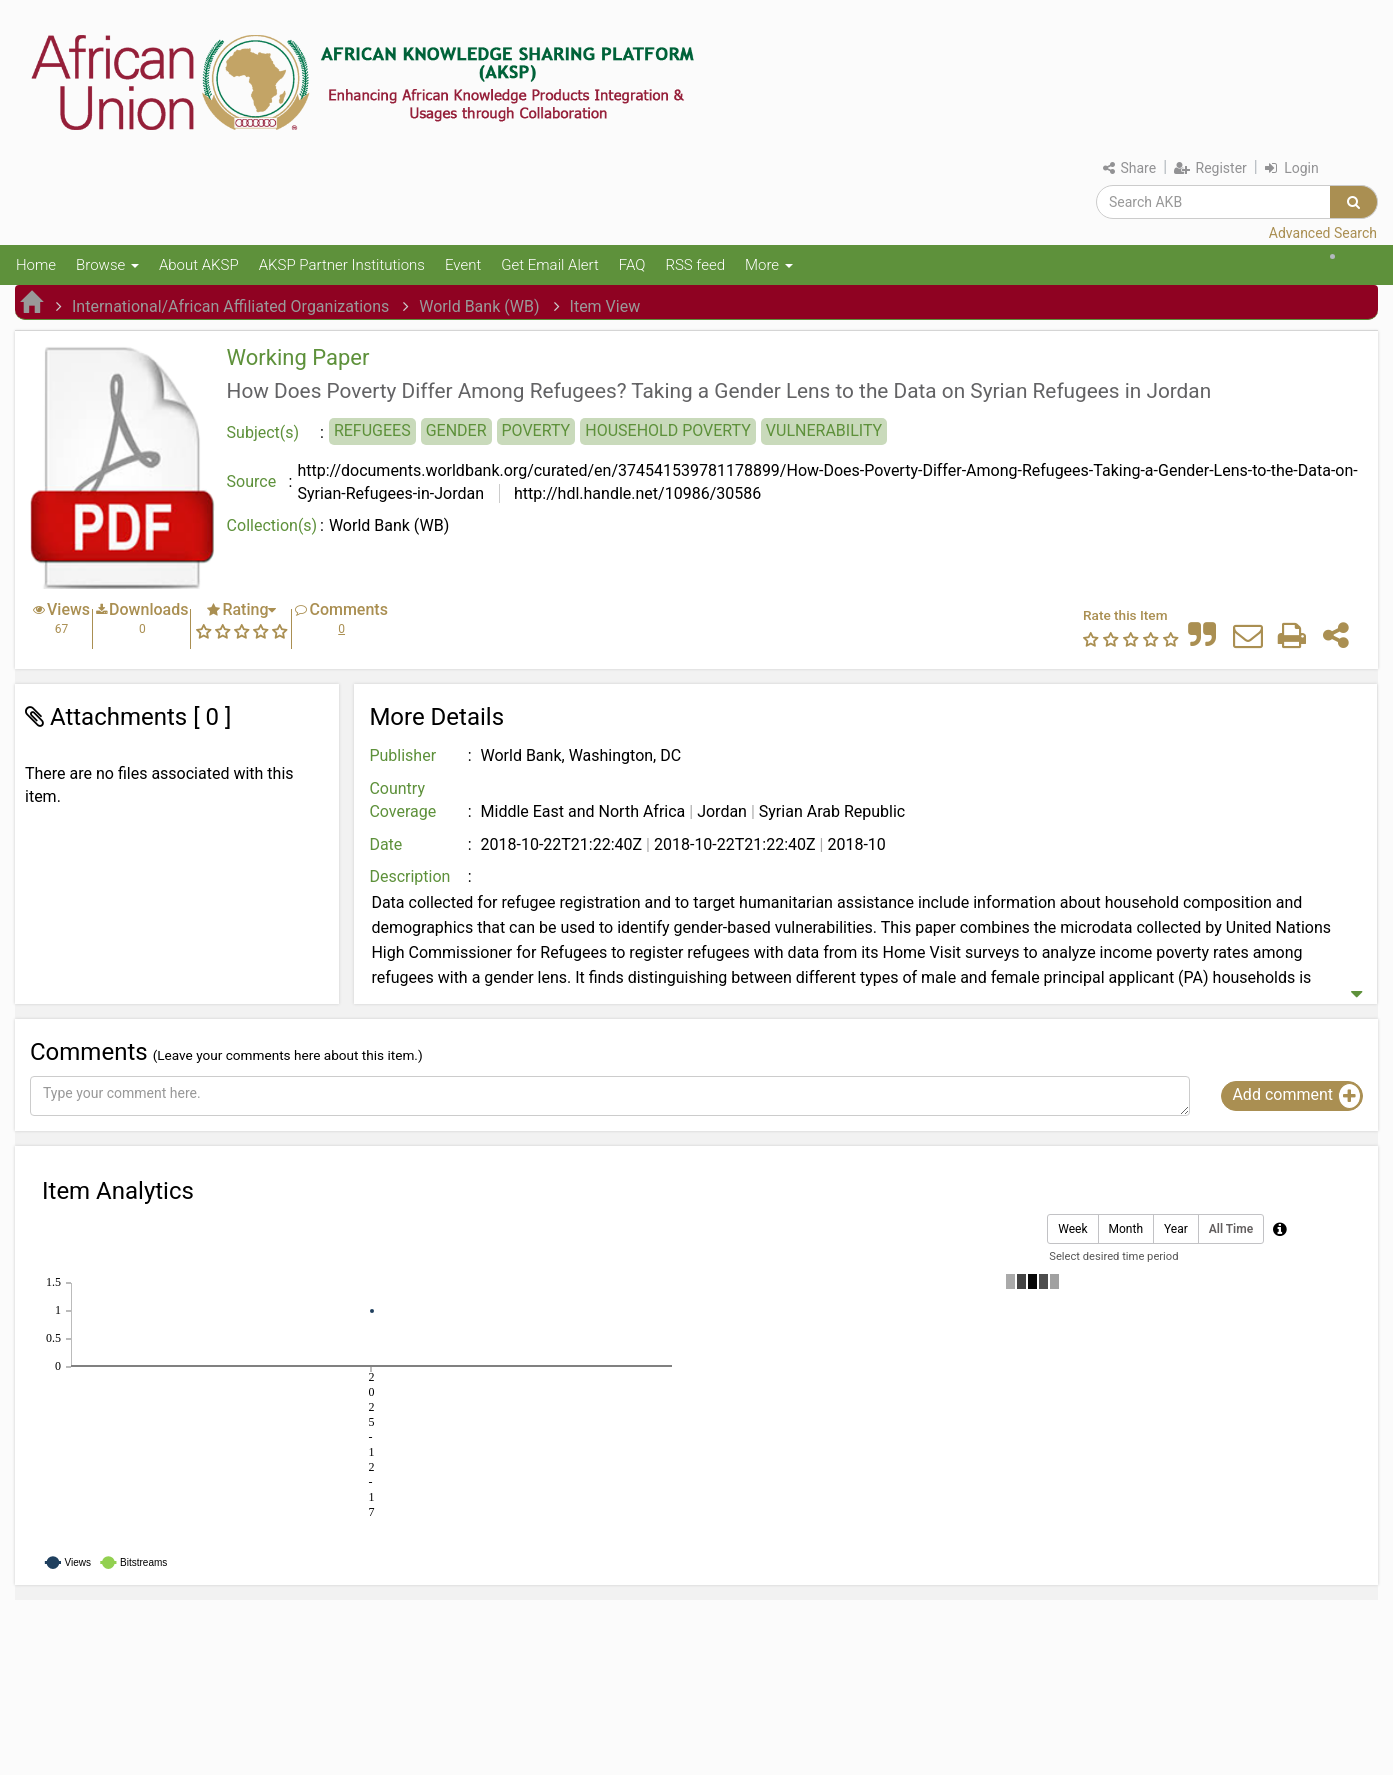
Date (385, 844)
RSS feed (695, 265)
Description (409, 876)
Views (68, 609)
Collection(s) (272, 525)
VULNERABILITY (824, 430)
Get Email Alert (550, 265)
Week (1072, 1229)
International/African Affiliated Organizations (230, 306)
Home (36, 265)
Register (1210, 168)
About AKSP (199, 265)
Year (1176, 1229)
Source (252, 481)
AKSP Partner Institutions (342, 265)
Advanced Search (1323, 233)
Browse (107, 265)
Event (463, 265)
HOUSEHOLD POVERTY (668, 430)
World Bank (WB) (479, 306)
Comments (348, 609)
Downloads (148, 609)
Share (1129, 168)
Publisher (402, 755)
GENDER (456, 430)
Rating (245, 609)
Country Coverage (402, 800)
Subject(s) (263, 432)
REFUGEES (372, 430)
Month (1126, 1229)
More (769, 265)
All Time (1231, 1229)
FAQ (632, 265)
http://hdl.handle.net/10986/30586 (635, 493)
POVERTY (536, 430)
